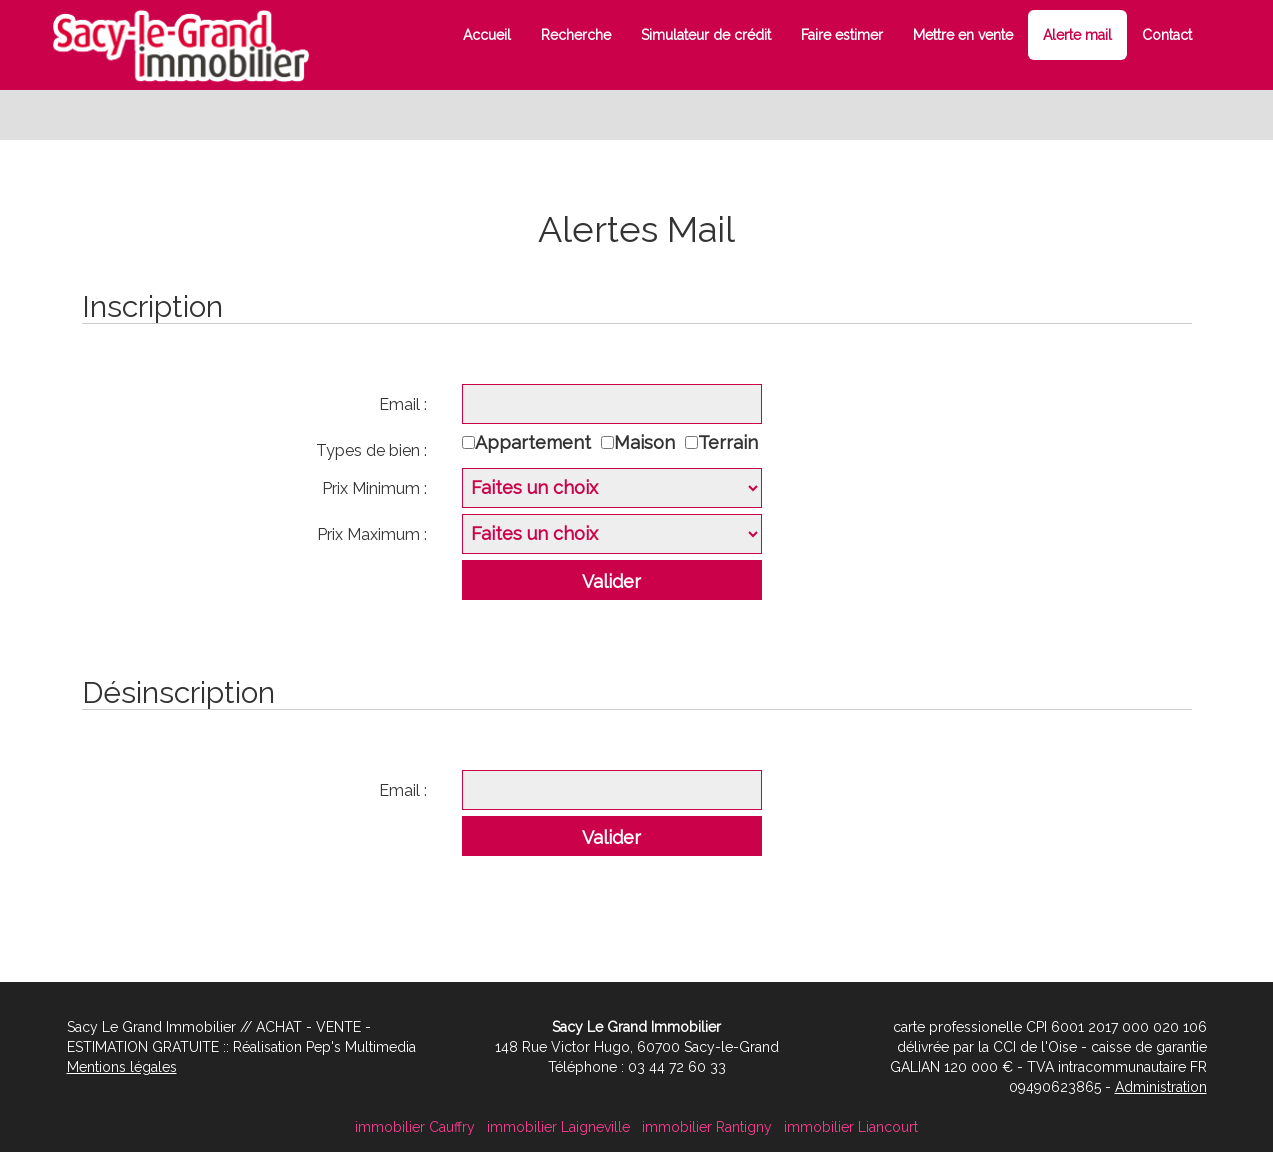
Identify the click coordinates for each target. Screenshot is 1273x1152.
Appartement (538, 442)
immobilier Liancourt (851, 1127)
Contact (1167, 35)
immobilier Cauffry (415, 1127)
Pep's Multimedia (361, 1047)
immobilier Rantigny (707, 1127)
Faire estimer (842, 35)
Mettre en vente (963, 35)
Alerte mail (1077, 35)
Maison (649, 442)
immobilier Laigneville (558, 1127)
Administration (1161, 1087)
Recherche (576, 35)
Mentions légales (122, 1067)
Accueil (487, 35)
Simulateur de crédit (706, 35)
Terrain (733, 442)
